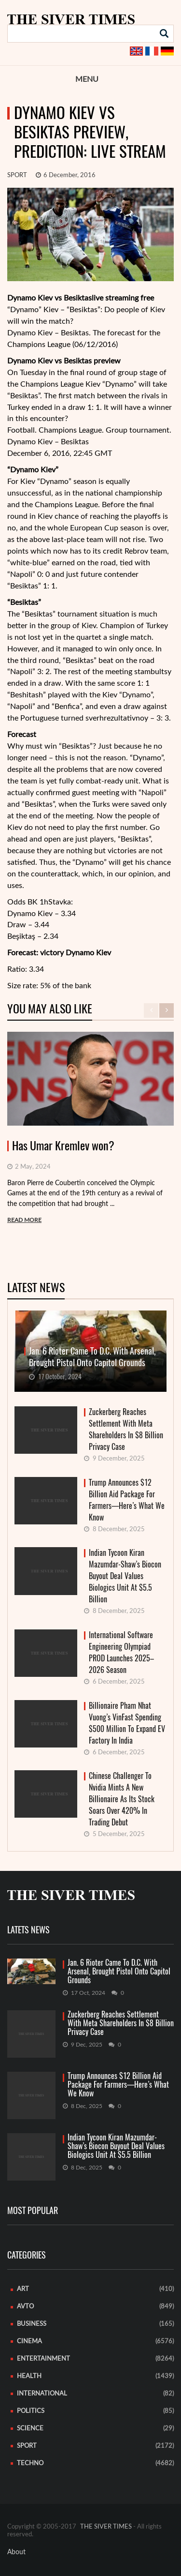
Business (31, 2324)
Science (30, 2428)
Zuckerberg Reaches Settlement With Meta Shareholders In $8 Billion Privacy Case (126, 1429)
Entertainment (43, 2359)
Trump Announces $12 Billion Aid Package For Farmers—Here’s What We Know (127, 1499)
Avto (25, 2307)
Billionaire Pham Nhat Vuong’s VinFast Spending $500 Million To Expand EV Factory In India (127, 1723)
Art (23, 2289)
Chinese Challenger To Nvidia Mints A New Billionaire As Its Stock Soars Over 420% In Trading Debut (121, 1799)
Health (29, 2376)
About (16, 2552)
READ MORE (24, 1220)
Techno (30, 2463)
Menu (86, 79)
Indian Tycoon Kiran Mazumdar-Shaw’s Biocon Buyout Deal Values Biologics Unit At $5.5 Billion (125, 1576)
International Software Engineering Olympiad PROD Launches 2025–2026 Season (121, 1652)
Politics (30, 2411)
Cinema (29, 2341)
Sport (17, 175)
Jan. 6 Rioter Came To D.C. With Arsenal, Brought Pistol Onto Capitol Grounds (119, 1971)
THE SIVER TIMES (106, 2527)
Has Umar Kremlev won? (63, 1146)
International (42, 2394)
